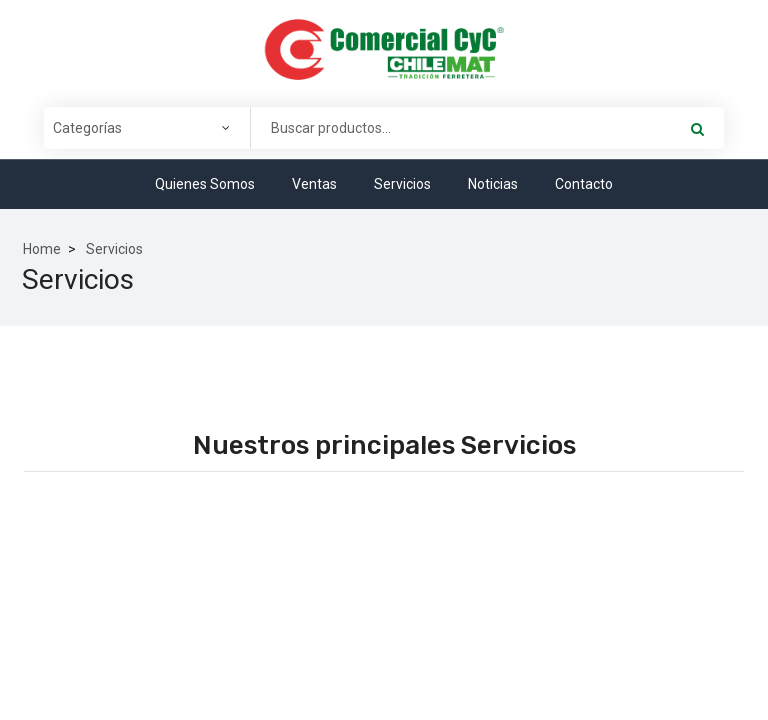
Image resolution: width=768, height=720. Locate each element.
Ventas (314, 184)
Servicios (402, 184)
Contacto (584, 184)
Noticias (493, 184)
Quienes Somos (205, 184)
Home (42, 249)
